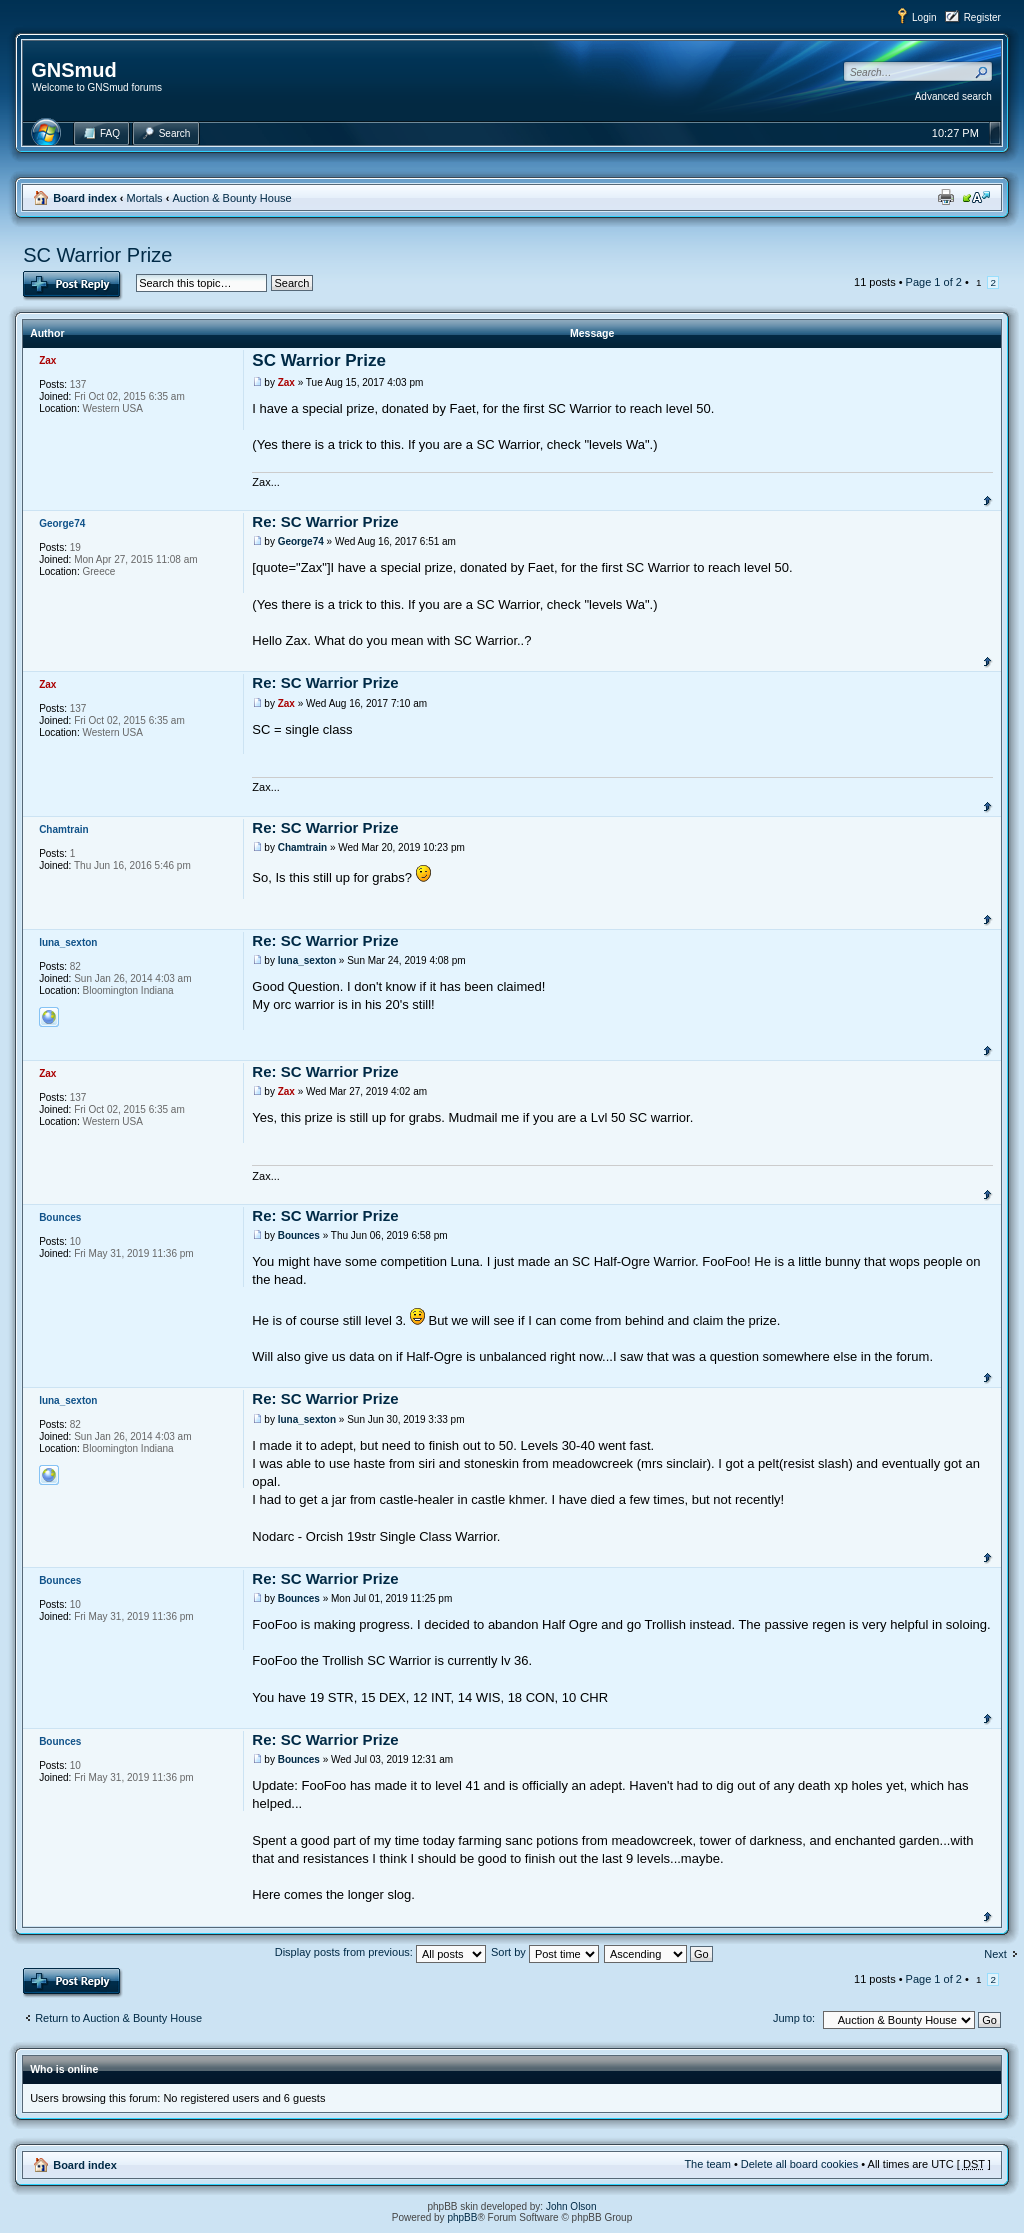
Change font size (976, 197)
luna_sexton (307, 960)
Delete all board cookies (799, 2164)
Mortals (145, 198)
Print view (946, 197)
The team (707, 2164)
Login (924, 17)
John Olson (571, 2206)
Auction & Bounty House (231, 198)
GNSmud (74, 70)
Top (987, 499)
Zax (286, 382)
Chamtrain (302, 847)
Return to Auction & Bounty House (118, 2018)
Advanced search (953, 96)
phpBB (462, 2217)
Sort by (545, 1952)
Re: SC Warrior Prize (325, 521)
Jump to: (794, 2018)
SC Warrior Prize (97, 255)
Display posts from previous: (380, 1952)
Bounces (299, 1235)
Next (995, 1954)
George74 (301, 541)
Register (982, 17)
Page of (934, 282)
